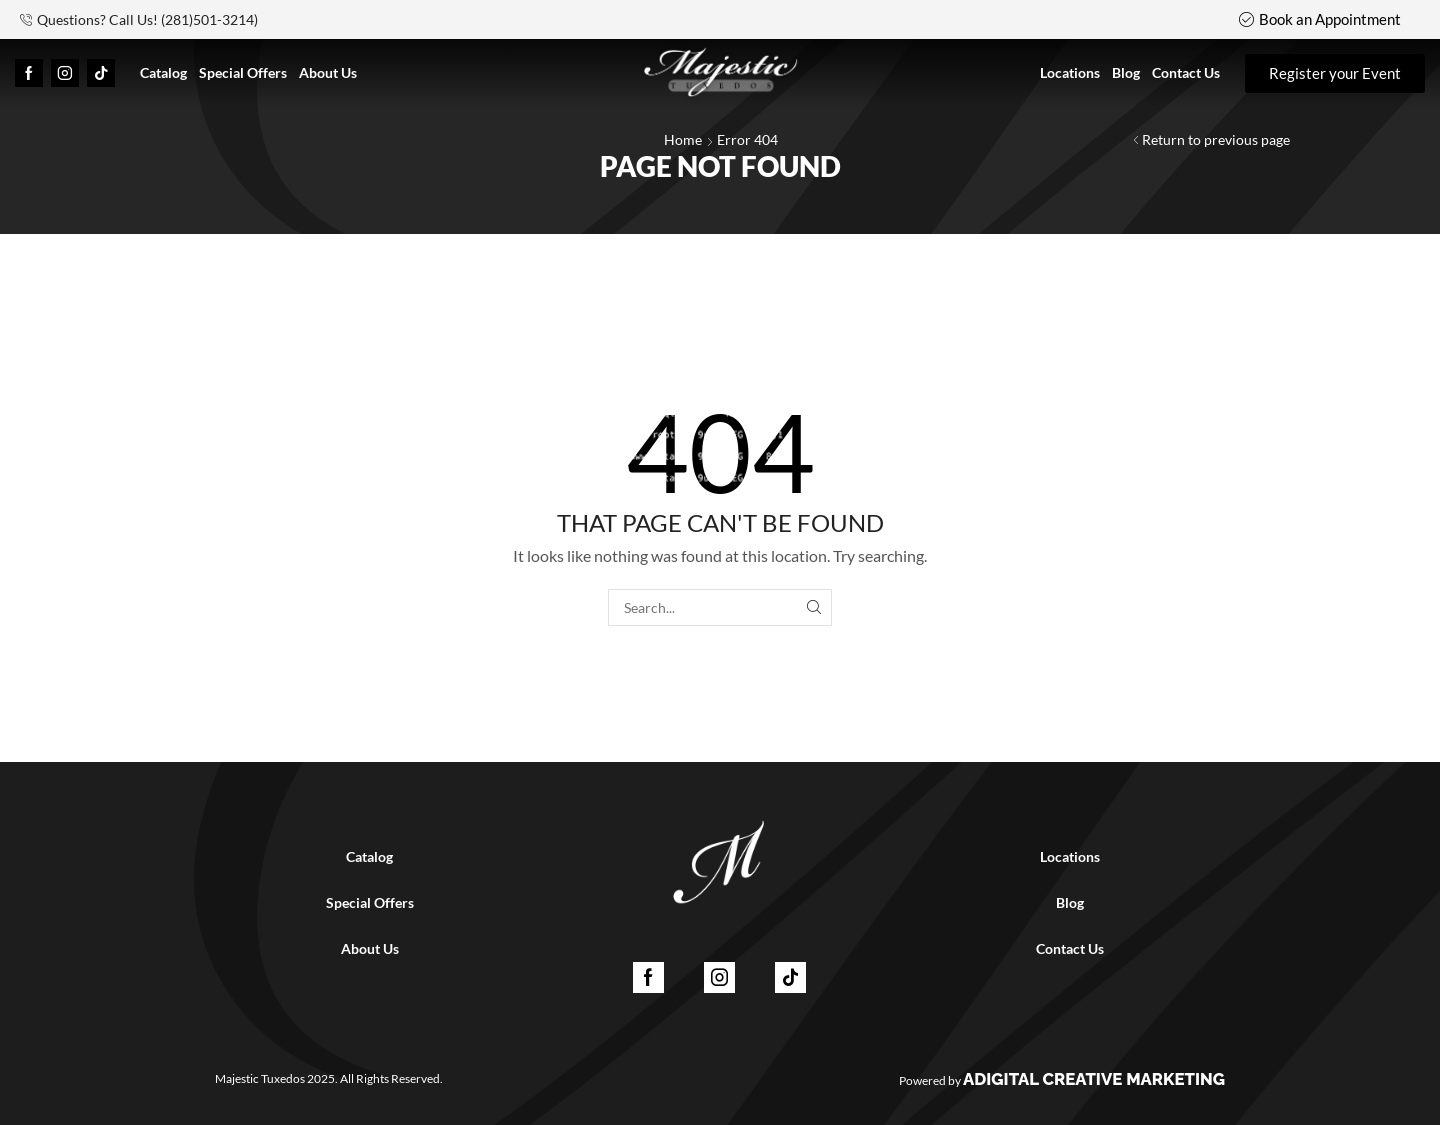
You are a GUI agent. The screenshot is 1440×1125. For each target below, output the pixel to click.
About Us (370, 948)
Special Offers (370, 902)
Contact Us (1070, 948)
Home (683, 139)
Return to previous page (1216, 139)
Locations (1070, 856)
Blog (1070, 902)
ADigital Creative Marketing (1094, 1079)
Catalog (369, 856)
